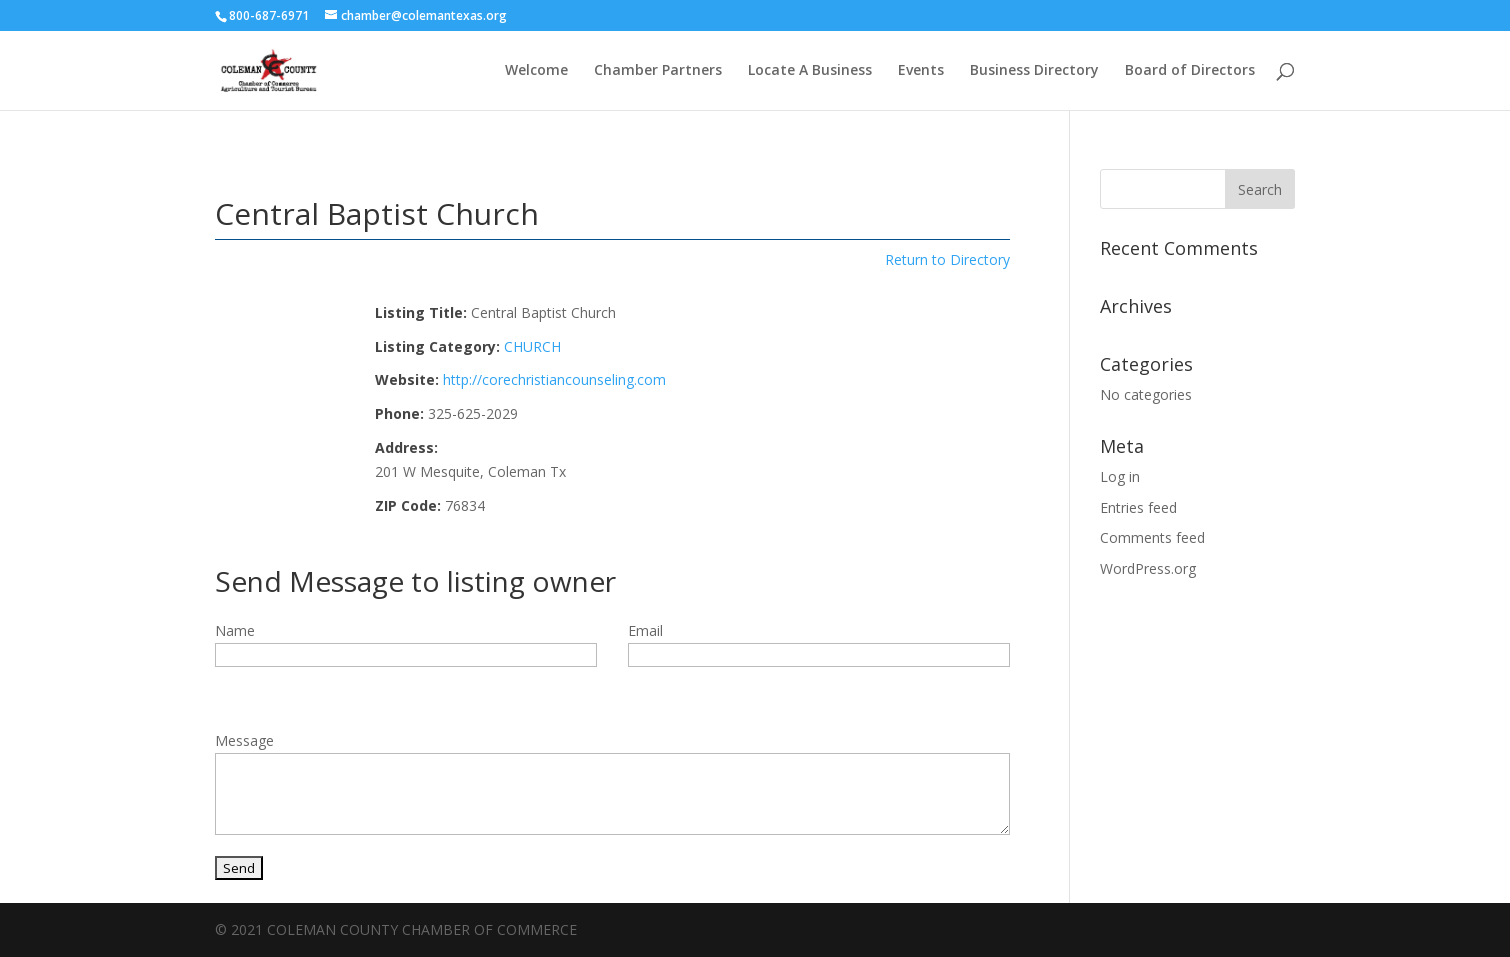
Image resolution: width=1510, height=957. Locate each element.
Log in (1120, 476)
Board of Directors (1190, 71)
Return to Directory (947, 259)
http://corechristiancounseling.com (554, 379)
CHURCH (532, 346)
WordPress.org (1148, 568)
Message (244, 740)
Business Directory (1034, 71)
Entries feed (1138, 507)
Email (645, 630)
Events (921, 71)
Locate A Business (810, 71)
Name (235, 630)
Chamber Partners (658, 71)
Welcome (536, 71)
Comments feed (1152, 537)
